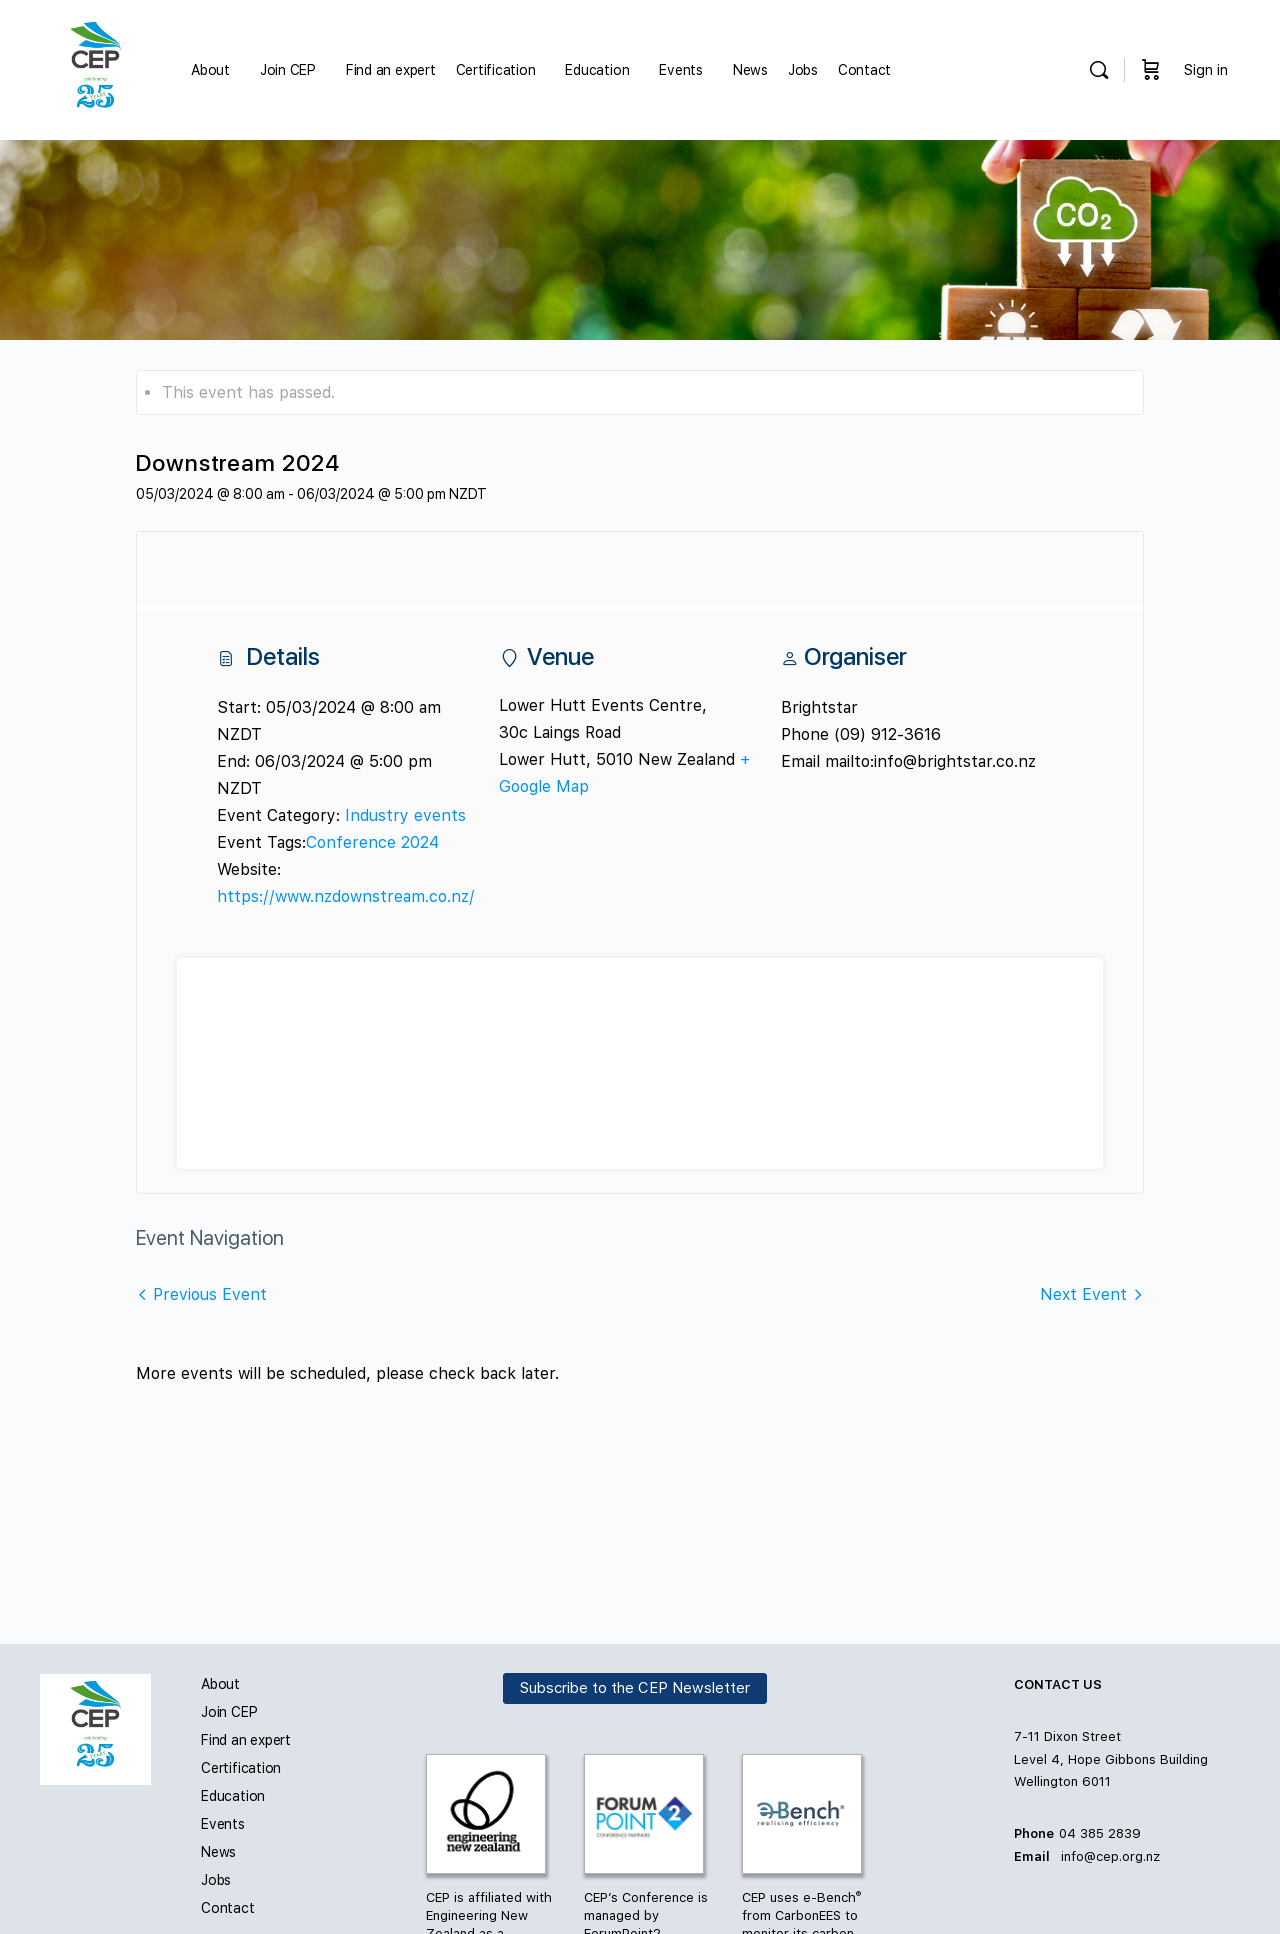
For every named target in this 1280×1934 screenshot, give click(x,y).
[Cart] (1151, 70)
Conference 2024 (372, 842)
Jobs (216, 1880)
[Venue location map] (640, 1063)
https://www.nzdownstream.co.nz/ (346, 896)
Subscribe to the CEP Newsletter (635, 1689)
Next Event (1083, 1294)
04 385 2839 (1100, 1833)
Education (233, 1796)
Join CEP (229, 1712)
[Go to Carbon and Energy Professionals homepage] (95, 68)
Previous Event (210, 1294)
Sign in (1206, 70)
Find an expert (246, 1740)
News (218, 1852)
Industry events (405, 815)
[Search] (1099, 70)
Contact (228, 1908)
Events (223, 1824)
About (220, 1684)
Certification (241, 1768)
